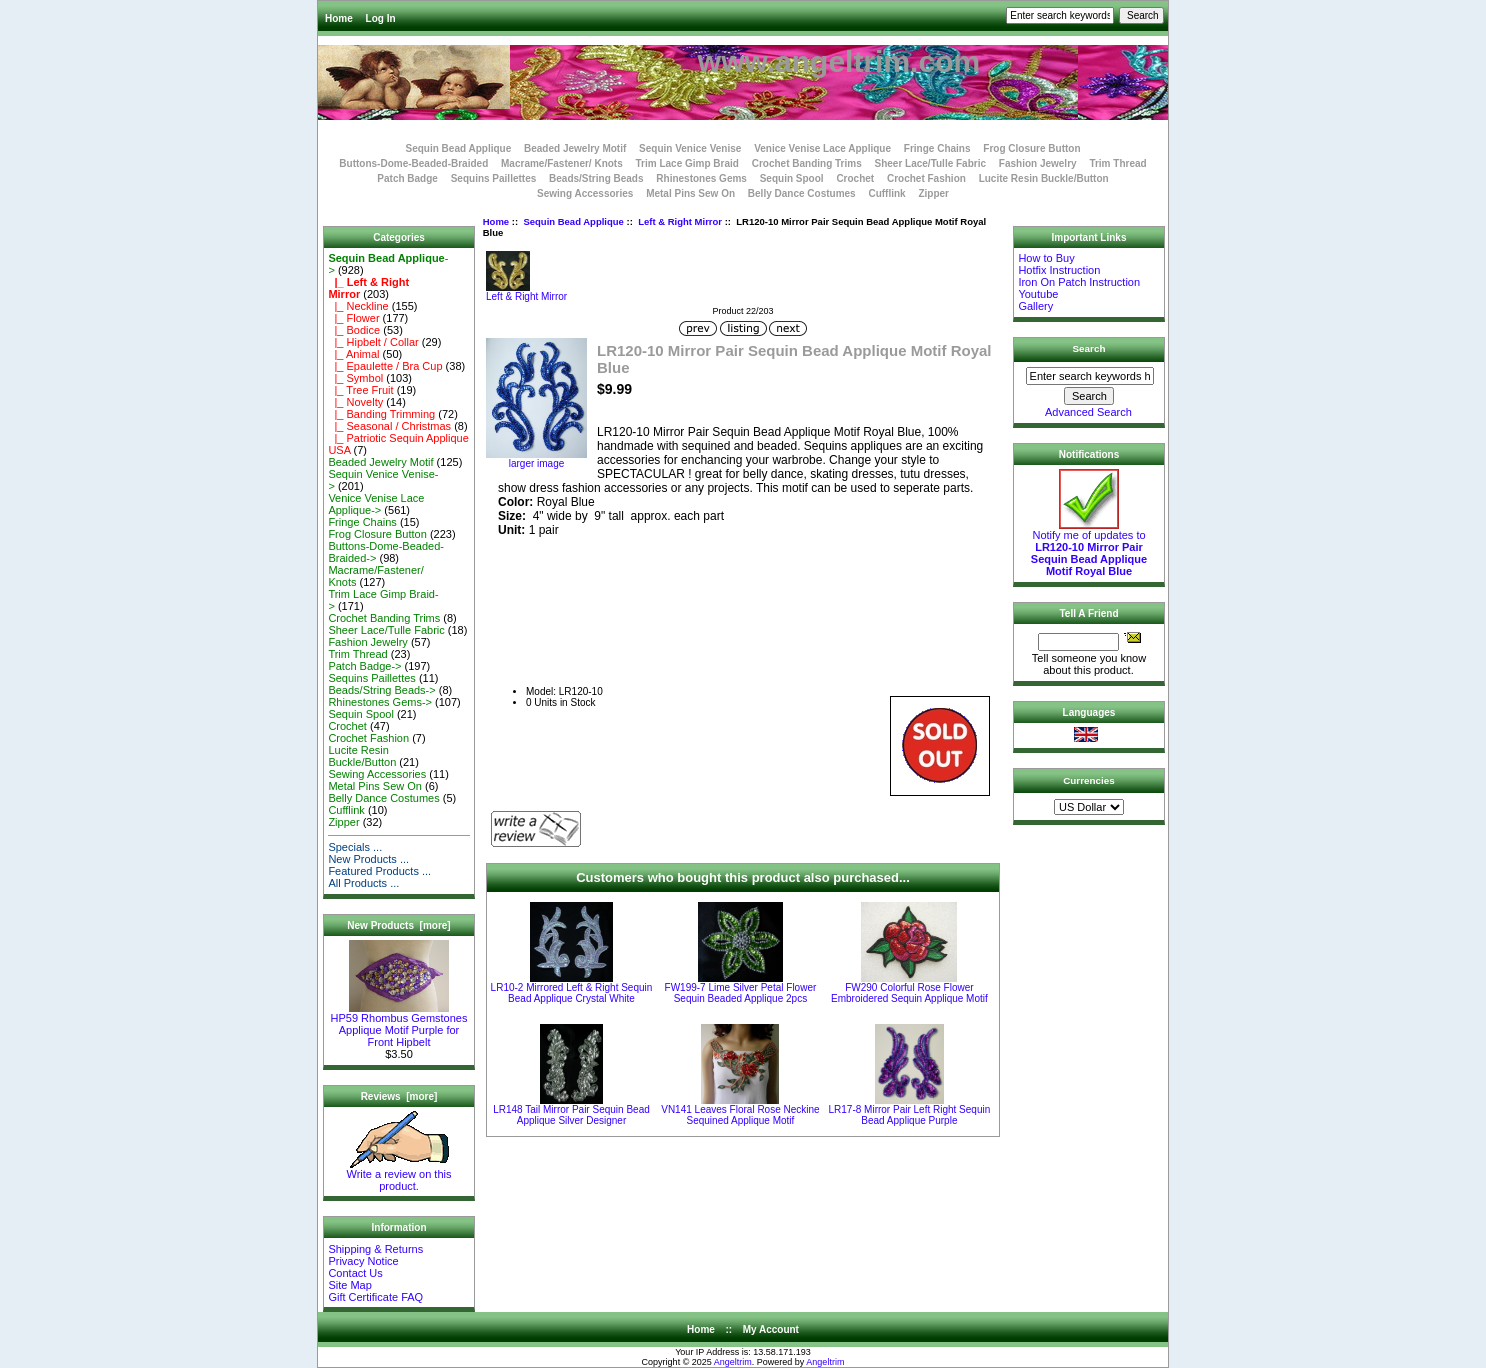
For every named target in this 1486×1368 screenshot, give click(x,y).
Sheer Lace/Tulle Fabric (930, 163)
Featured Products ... (379, 871)
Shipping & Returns (375, 1249)
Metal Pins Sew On (690, 193)
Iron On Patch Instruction (1079, 282)
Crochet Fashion (926, 178)
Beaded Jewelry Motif (575, 148)
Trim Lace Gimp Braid (687, 163)
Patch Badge (407, 178)
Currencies (1089, 780)
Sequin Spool (792, 178)
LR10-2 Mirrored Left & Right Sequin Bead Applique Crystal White (572, 993)
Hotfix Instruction (1059, 270)
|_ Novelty (355, 402)
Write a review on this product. (399, 1175)
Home (339, 18)
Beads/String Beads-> (381, 690)
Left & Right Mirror (680, 221)
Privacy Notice (363, 1261)
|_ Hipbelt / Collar (373, 342)
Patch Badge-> (364, 666)
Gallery (1035, 306)
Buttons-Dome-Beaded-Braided (413, 163)
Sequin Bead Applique (573, 221)
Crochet (855, 178)
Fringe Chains (937, 148)
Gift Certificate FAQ (375, 1297)
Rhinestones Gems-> (380, 702)
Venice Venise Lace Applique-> (376, 504)
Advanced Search (1088, 412)
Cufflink (886, 193)
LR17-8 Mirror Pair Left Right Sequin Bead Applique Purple (910, 1115)
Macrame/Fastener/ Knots (562, 163)
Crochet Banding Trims (807, 163)
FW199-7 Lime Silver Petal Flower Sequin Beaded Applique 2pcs (741, 993)
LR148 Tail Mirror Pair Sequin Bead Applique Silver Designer (571, 1115)
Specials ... (355, 847)
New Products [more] (398, 925)
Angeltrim (733, 1362)
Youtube (1038, 294)
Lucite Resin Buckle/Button (1044, 178)
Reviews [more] (399, 1096)
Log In (381, 18)
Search (1089, 348)
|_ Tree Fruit (360, 390)
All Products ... (363, 883)
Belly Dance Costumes (802, 193)
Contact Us (355, 1273)
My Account (771, 1329)
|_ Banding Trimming (381, 414)
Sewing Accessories (585, 193)
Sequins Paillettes (494, 178)
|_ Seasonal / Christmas (389, 426)
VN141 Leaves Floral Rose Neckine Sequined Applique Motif (740, 1115)
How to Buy (1046, 258)
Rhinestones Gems (701, 178)
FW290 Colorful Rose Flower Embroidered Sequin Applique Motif (909, 993)
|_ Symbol (355, 378)
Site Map (349, 1285)
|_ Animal (353, 354)
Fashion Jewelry (1038, 163)
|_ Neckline (358, 306)
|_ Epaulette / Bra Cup (385, 366)
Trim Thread (1117, 163)
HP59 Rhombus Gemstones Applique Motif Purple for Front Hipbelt (399, 1025)
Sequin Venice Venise (690, 148)
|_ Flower (353, 318)
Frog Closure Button (1031, 148)
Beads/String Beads (596, 178)
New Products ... (368, 859)
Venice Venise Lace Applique (822, 148)
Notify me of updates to (1089, 548)
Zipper (933, 193)
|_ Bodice (354, 330)
